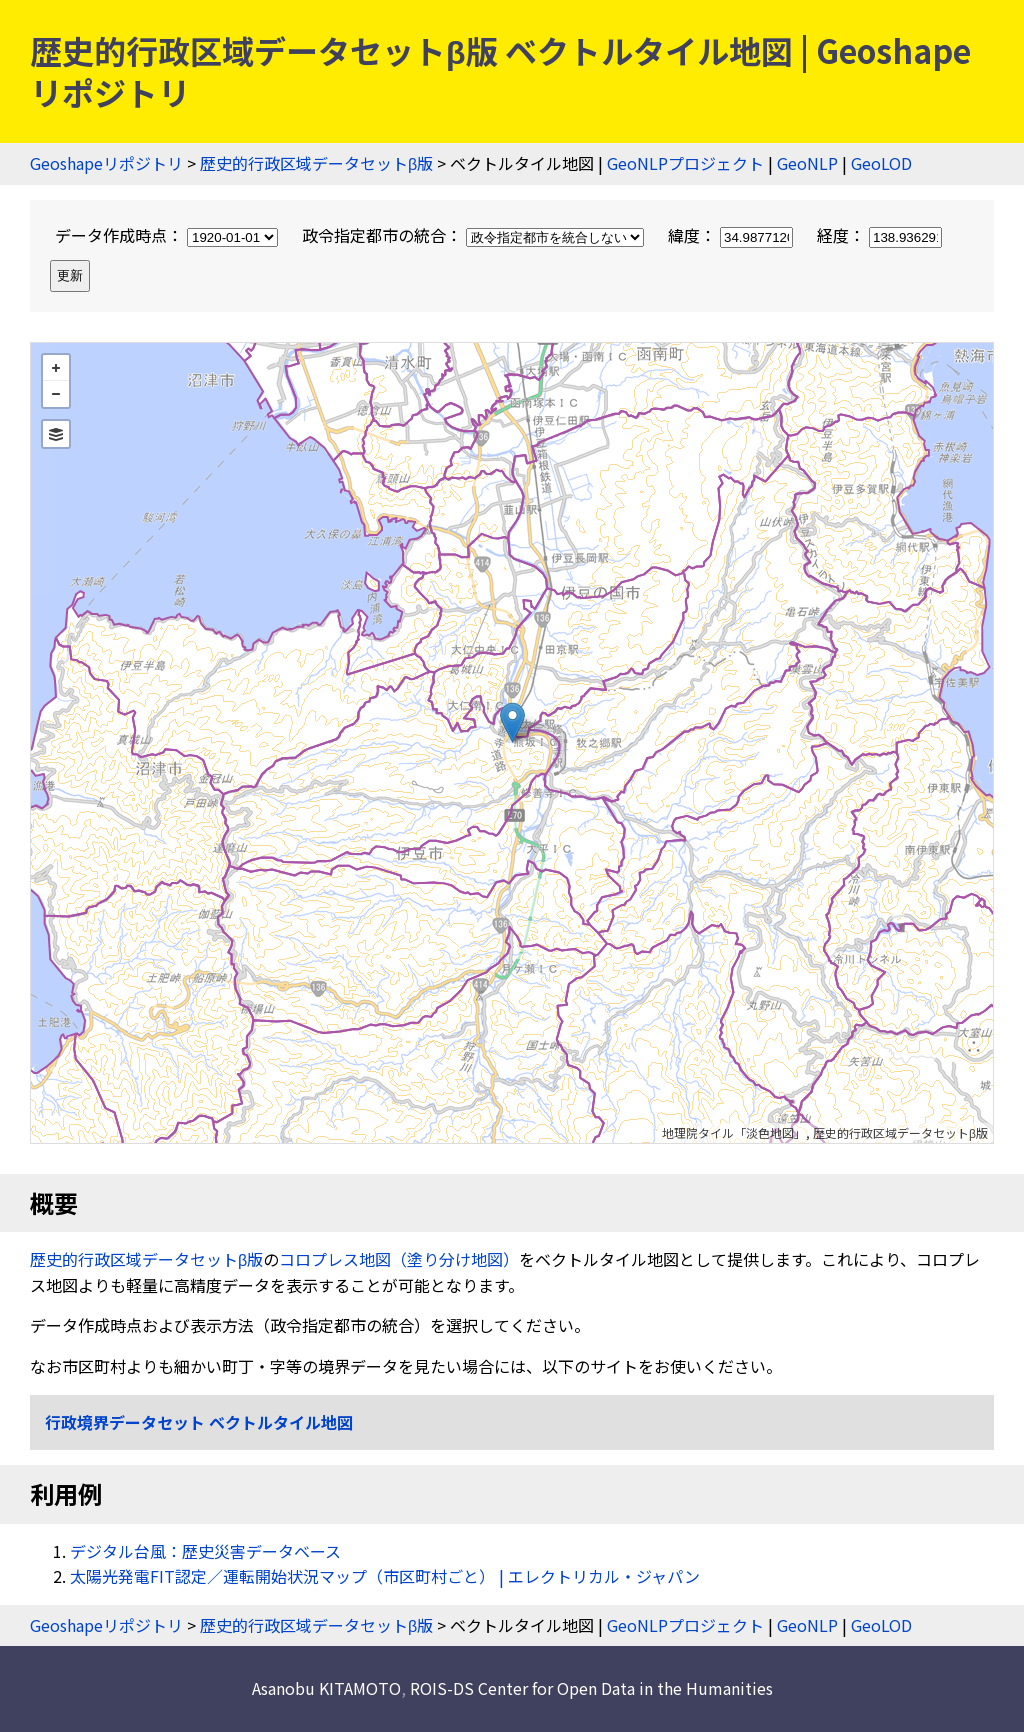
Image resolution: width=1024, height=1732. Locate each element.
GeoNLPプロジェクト (685, 163)
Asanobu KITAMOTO (326, 1688)
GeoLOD (881, 163)
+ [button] (56, 368)
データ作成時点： (168, 235)
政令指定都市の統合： (475, 235)
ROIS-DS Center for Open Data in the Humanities (591, 1688)
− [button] (56, 394)
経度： (879, 235)
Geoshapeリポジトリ (106, 163)
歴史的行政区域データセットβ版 (316, 163)
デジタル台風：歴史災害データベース (205, 1551)
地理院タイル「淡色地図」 (734, 1132)
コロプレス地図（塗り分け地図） (399, 1259)
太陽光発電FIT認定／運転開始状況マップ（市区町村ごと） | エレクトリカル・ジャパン (385, 1576)
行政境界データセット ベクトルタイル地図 (199, 1422)
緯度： (732, 235)
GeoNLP (807, 163)
